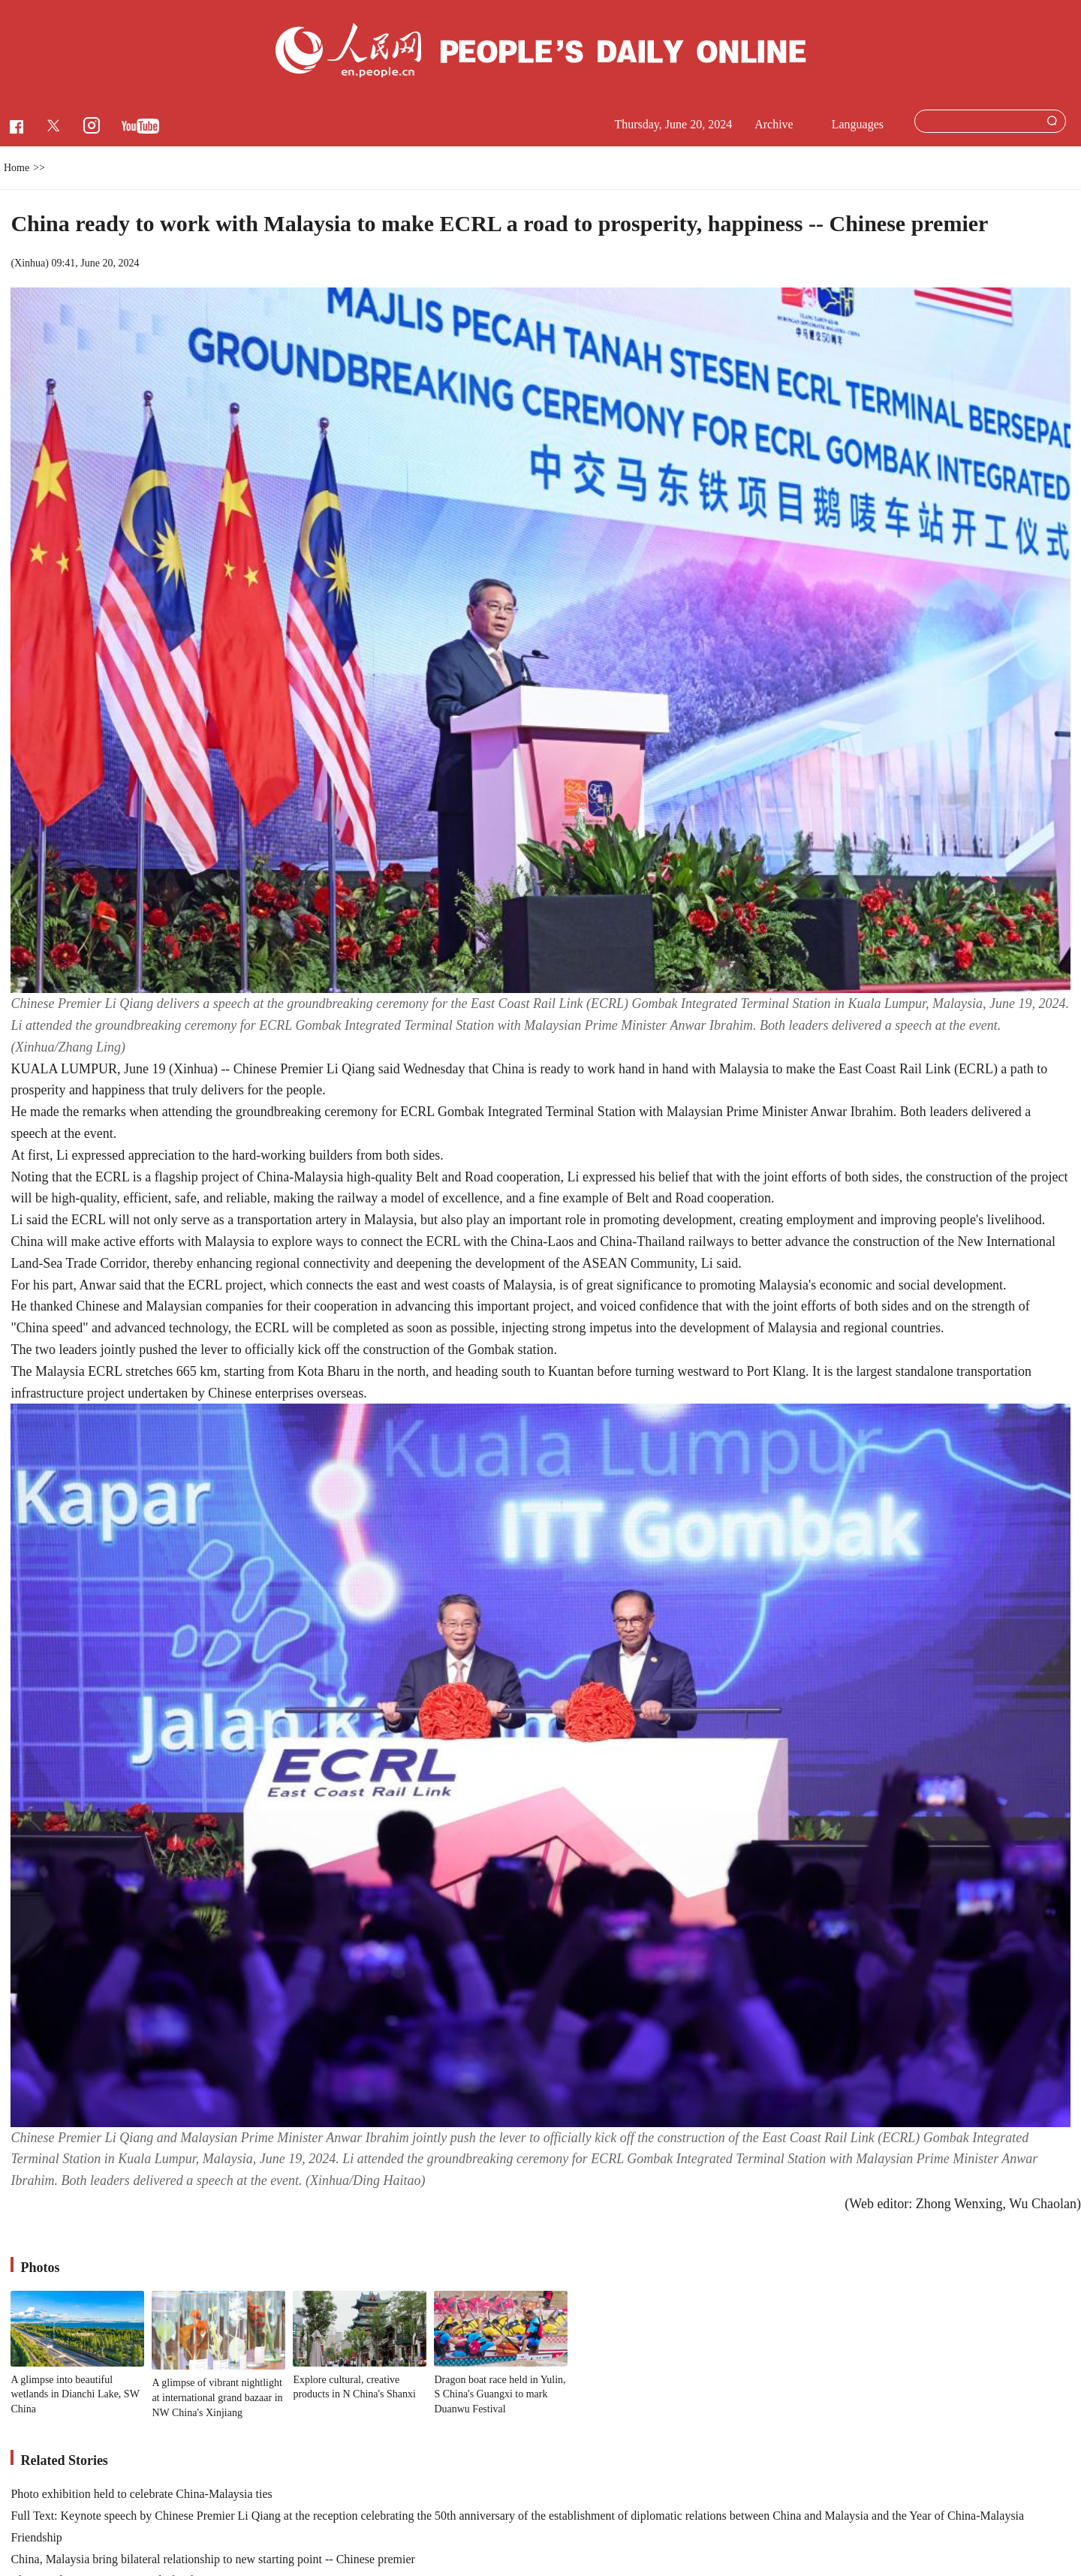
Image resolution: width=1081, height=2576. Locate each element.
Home (16, 167)
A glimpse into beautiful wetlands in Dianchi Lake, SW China (75, 2394)
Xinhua (29, 263)
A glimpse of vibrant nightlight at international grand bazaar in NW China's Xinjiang (217, 2397)
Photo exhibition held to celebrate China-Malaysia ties (141, 2493)
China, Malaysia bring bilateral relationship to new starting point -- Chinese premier (213, 2559)
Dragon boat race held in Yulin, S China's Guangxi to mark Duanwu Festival (499, 2394)
